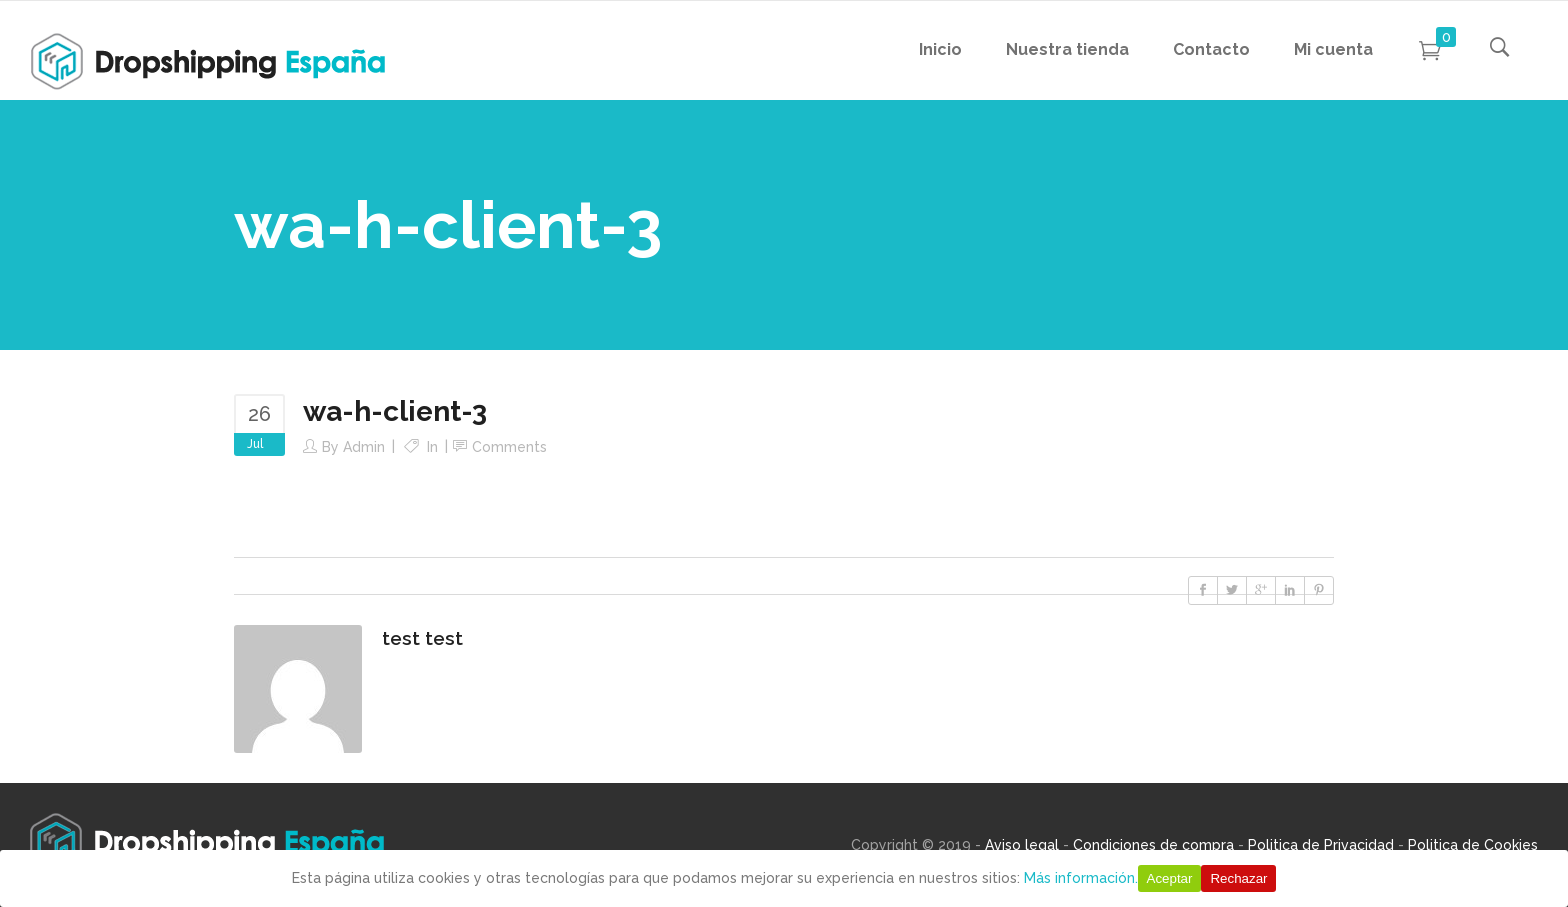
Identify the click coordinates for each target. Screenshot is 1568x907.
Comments (509, 447)
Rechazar (1238, 878)
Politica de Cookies (1473, 845)
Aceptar (1170, 878)
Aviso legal (1022, 845)
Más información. (1081, 878)
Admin (364, 447)
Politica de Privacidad (1321, 845)
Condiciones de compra (1153, 845)
